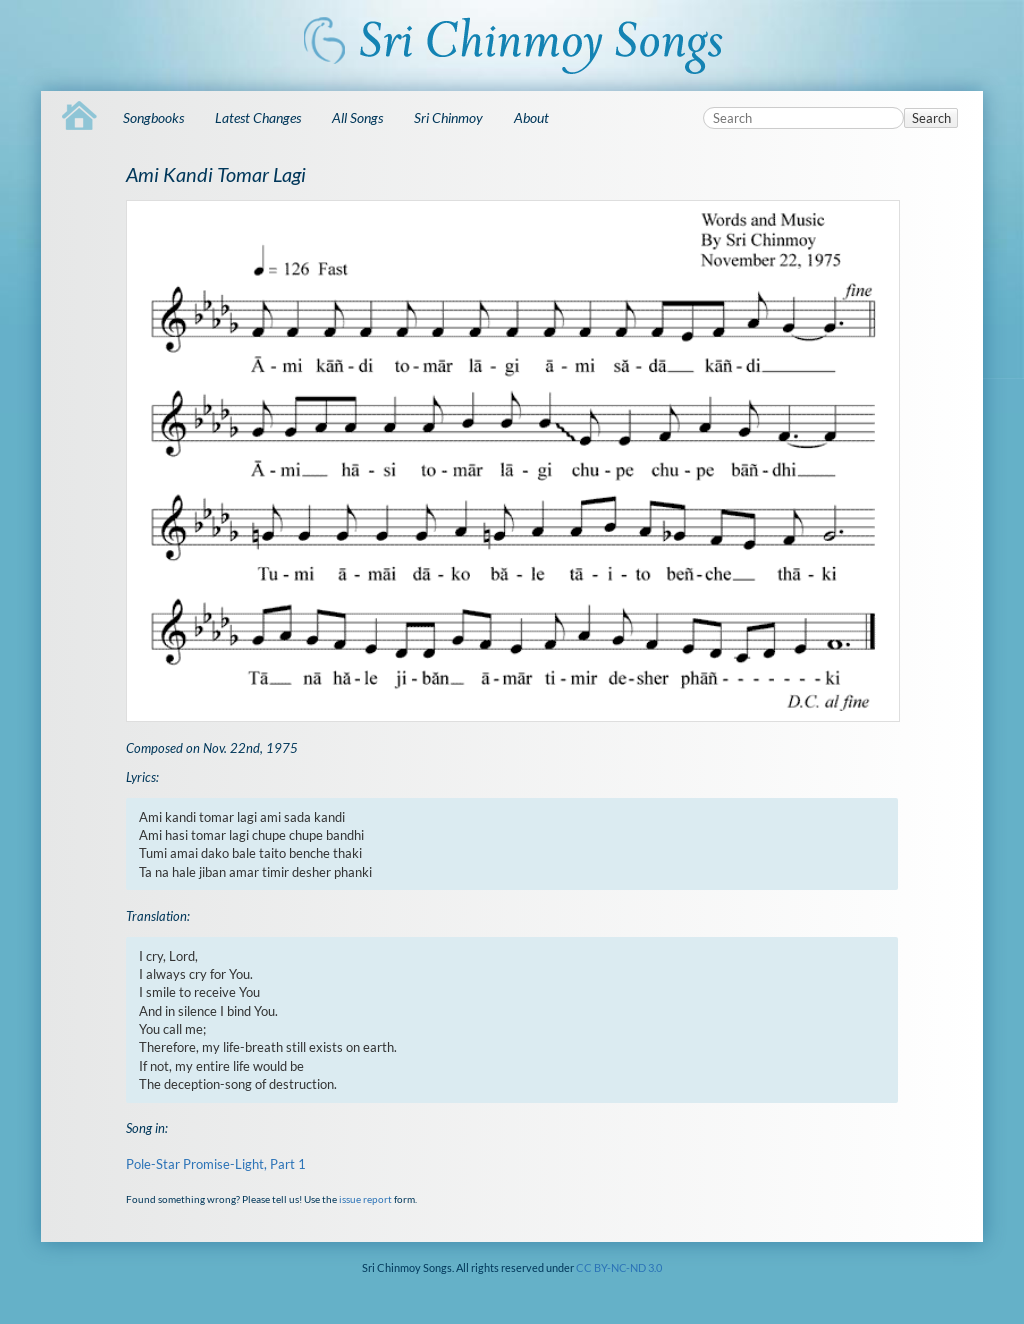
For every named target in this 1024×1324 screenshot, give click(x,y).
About (531, 117)
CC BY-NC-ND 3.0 (619, 1267)
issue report (365, 1199)
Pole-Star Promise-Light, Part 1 (216, 1164)
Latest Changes (258, 117)
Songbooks (153, 117)
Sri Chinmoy (448, 117)
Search (931, 118)
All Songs (357, 117)
